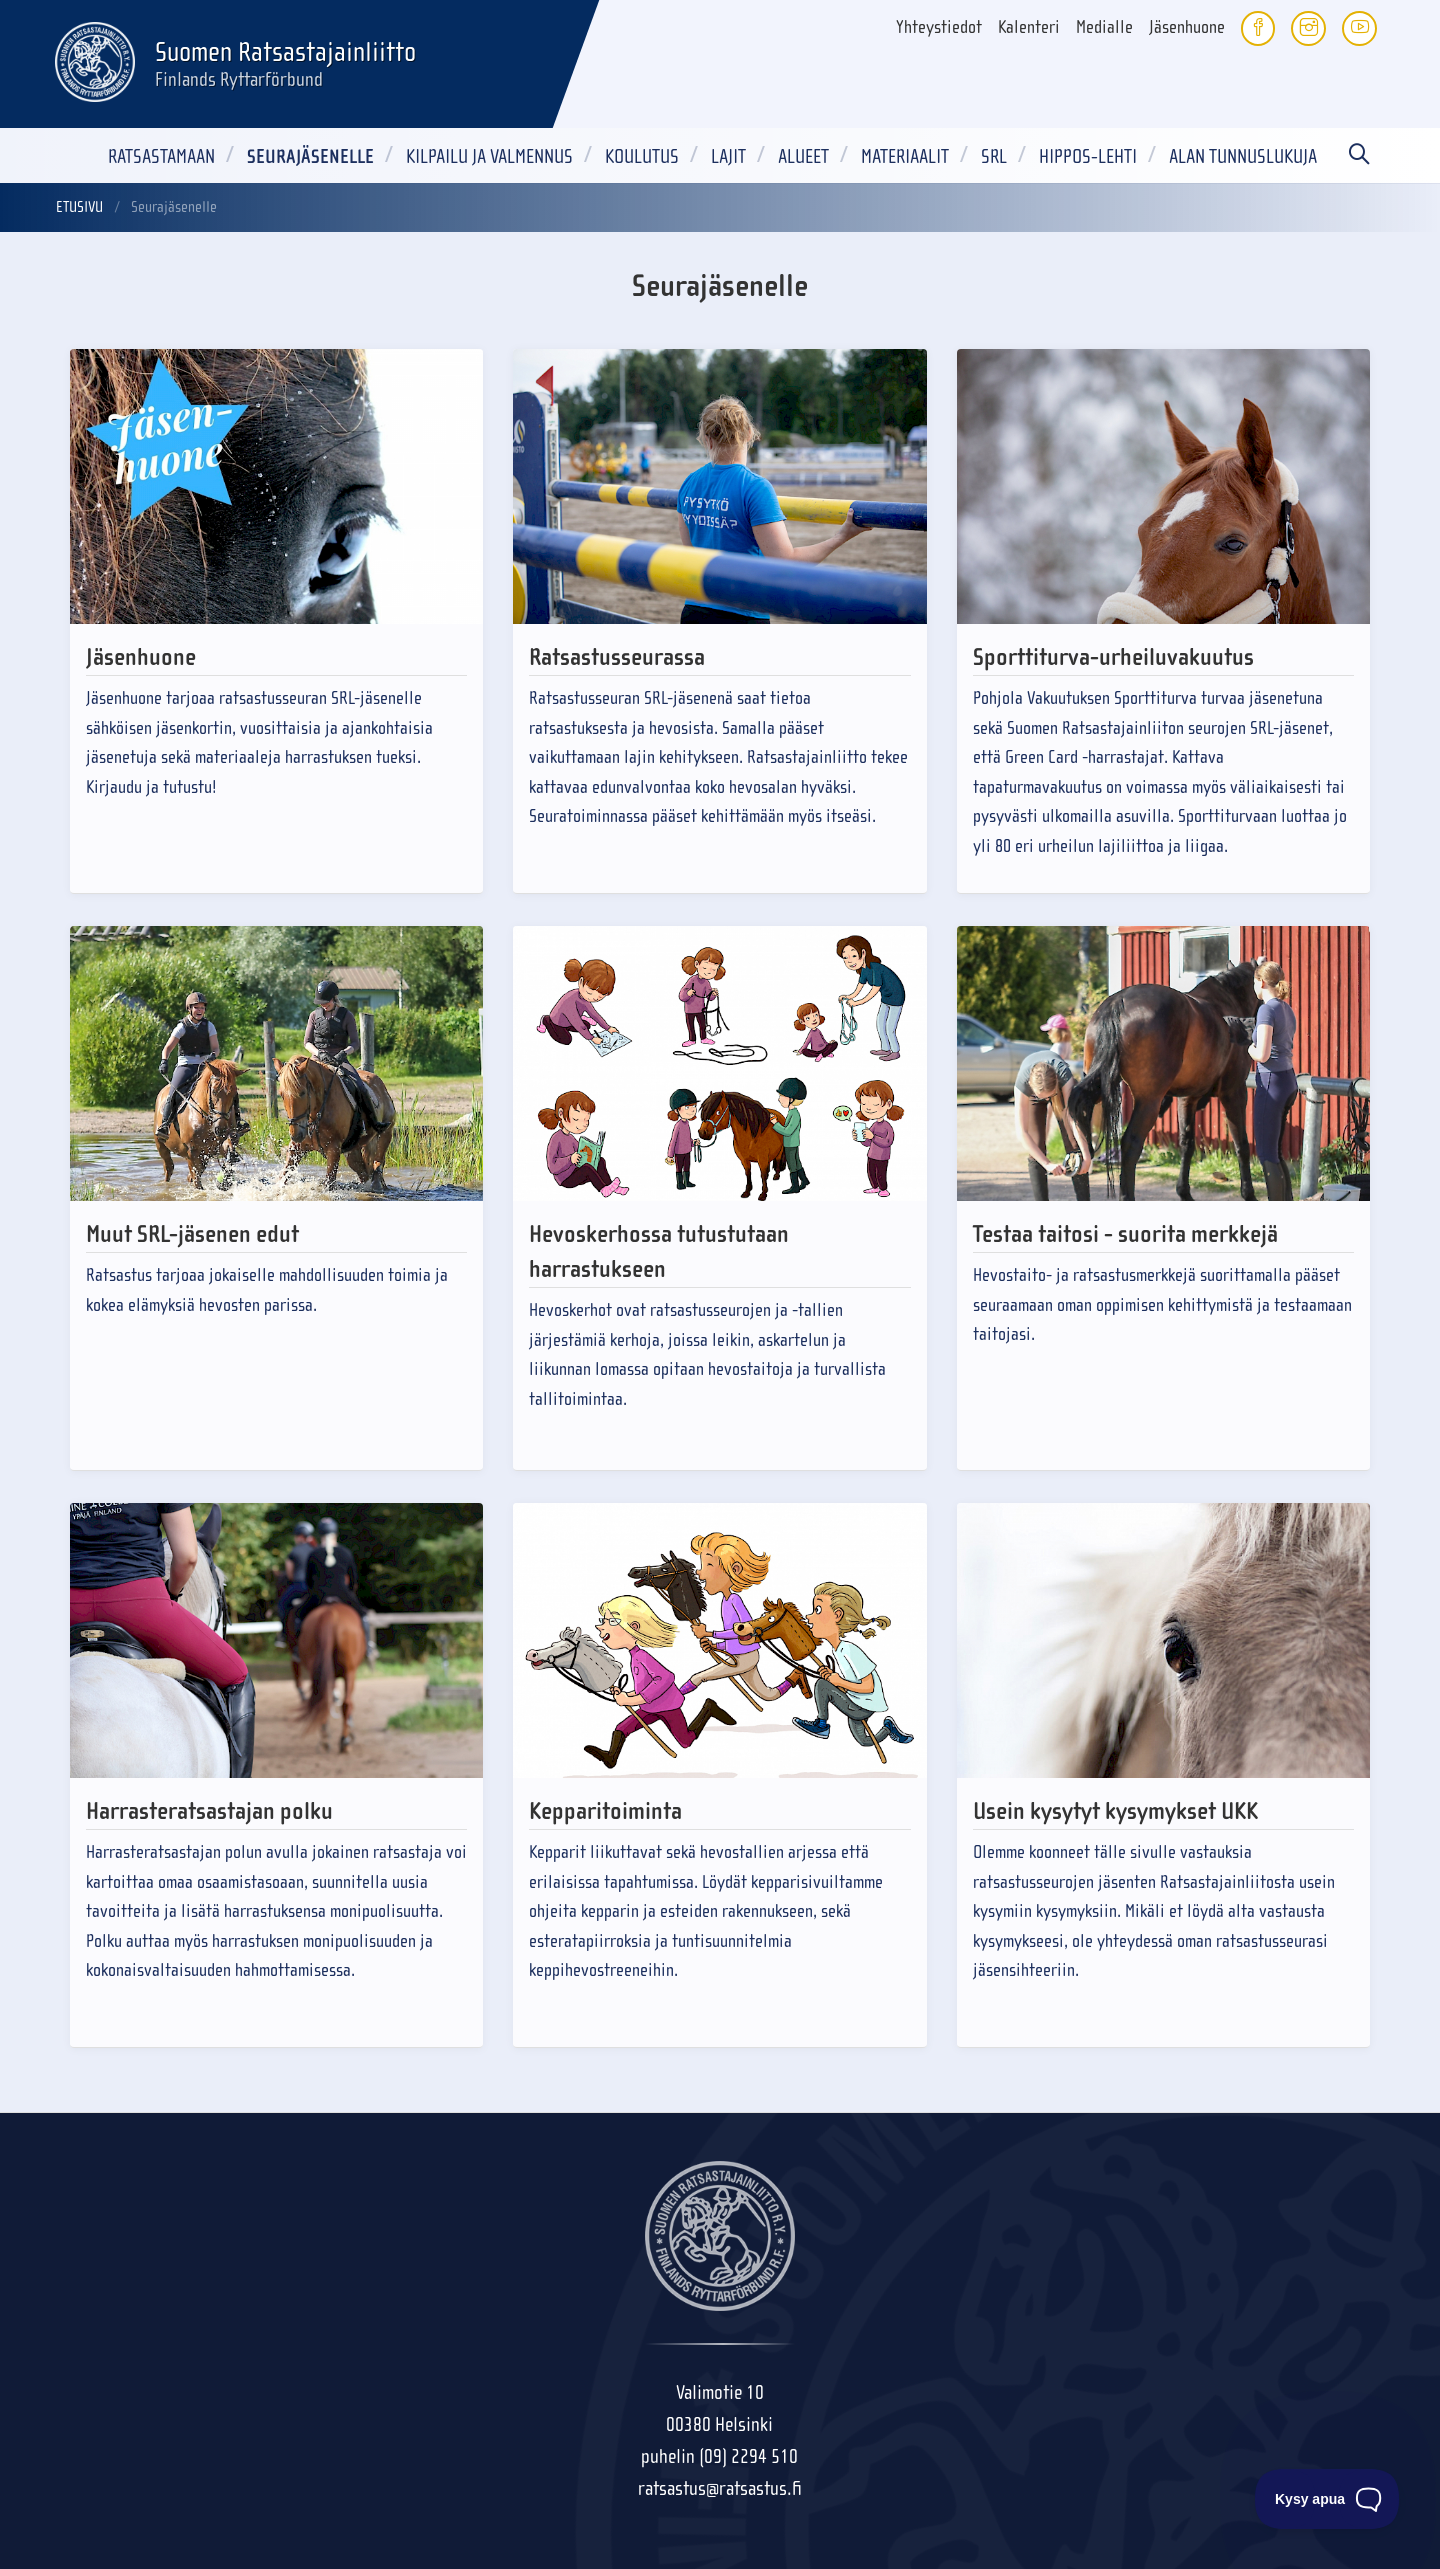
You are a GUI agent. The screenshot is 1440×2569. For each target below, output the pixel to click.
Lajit (728, 156)
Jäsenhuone (1187, 27)
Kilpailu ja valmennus (489, 156)
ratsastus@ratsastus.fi (720, 2488)
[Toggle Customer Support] (1327, 2499)
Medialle (1104, 27)
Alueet (803, 156)
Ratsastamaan (161, 156)
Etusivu (79, 207)
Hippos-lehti (1088, 156)
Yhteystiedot (939, 27)
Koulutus (642, 156)
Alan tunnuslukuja (1243, 156)
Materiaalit (905, 156)
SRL (994, 156)
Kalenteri (1029, 27)
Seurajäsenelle (310, 156)
